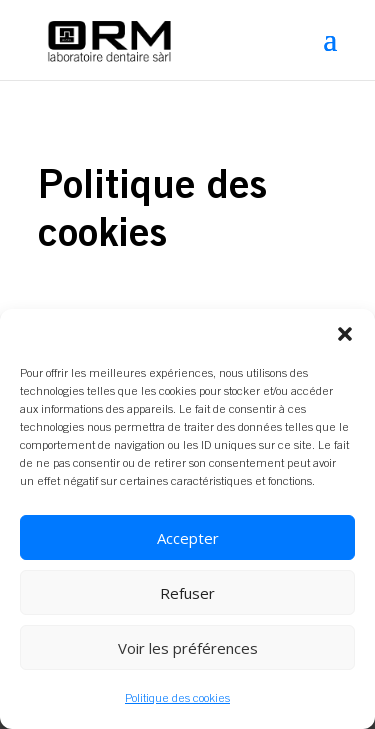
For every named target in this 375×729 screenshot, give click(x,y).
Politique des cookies (177, 698)
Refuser (187, 593)
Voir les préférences (188, 648)
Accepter (188, 538)
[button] (345, 334)
